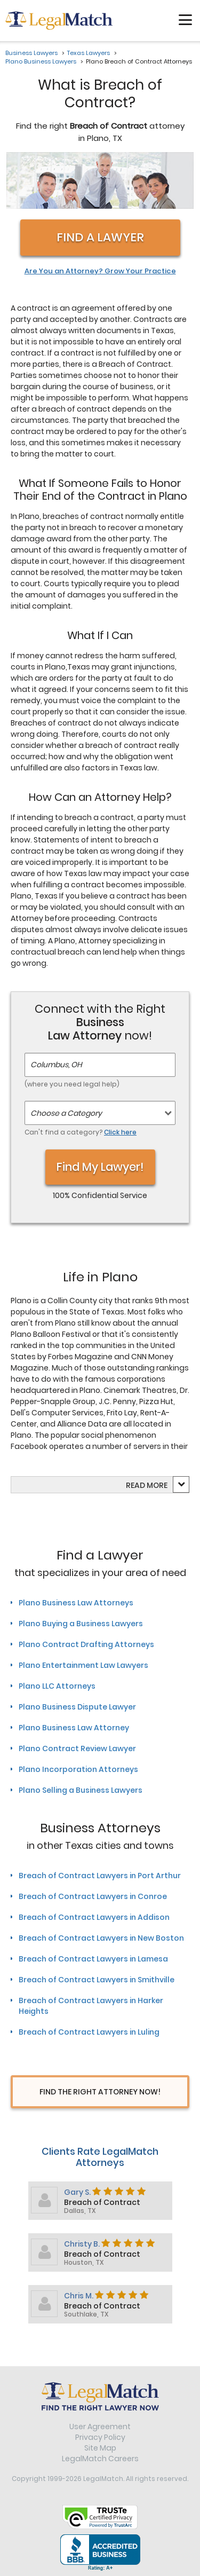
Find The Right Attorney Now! (100, 2091)
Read (146, 1485)
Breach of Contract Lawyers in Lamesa (93, 1958)
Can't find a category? (81, 1132)
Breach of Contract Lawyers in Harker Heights (91, 2005)
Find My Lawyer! (100, 1167)
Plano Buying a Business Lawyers (81, 1623)
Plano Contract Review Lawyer (77, 1748)
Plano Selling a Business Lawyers (80, 1790)
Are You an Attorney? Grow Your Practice (100, 271)
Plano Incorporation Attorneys (78, 1769)
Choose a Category (66, 1113)
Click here (120, 1132)
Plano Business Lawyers (40, 61)
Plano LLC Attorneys (57, 1686)
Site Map (100, 2448)
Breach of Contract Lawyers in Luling (89, 2032)
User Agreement (100, 2426)
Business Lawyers (31, 53)
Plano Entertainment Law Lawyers (83, 1665)
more (157, 1485)
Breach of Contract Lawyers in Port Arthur (100, 1875)
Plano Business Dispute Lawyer (77, 1706)
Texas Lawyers (88, 53)
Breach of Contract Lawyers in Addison (94, 1917)
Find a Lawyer (100, 237)
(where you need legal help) (72, 1084)
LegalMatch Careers (100, 2458)
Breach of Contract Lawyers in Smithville (96, 1979)
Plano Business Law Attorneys (76, 1602)
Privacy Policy (100, 2437)
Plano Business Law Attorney (74, 1727)
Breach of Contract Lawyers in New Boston (101, 1938)
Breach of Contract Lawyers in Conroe (93, 1896)
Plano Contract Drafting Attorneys (86, 1644)
